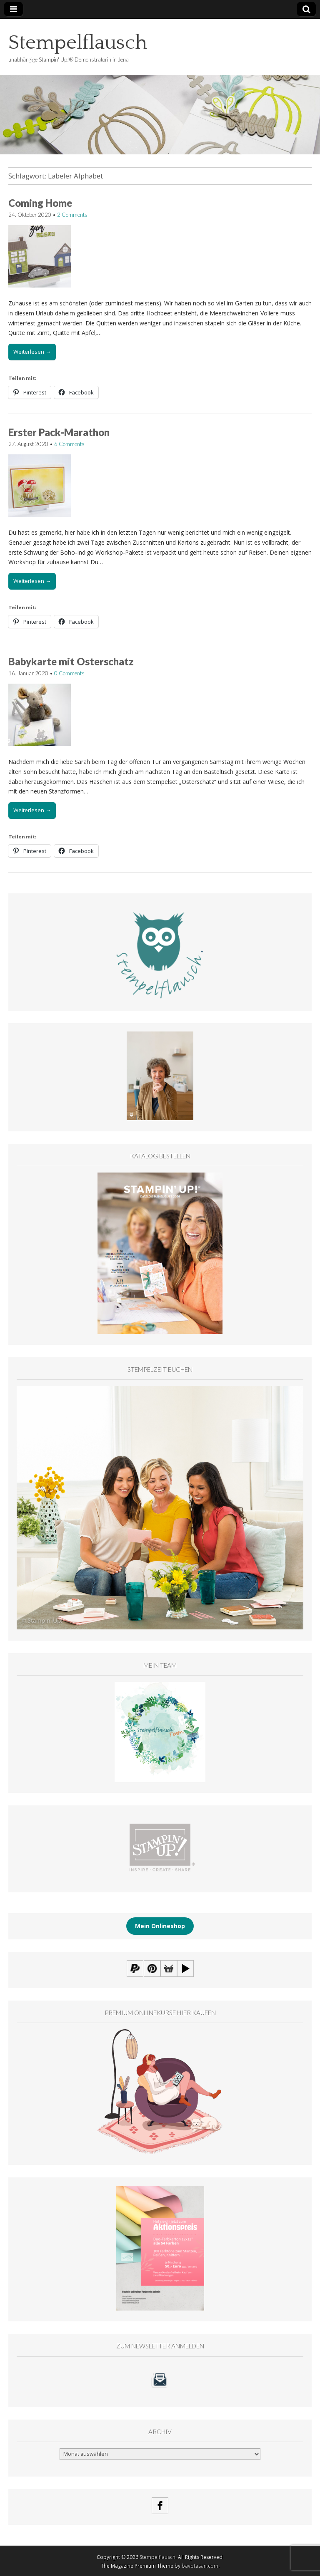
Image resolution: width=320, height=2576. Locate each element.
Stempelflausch (77, 43)
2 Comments (72, 214)
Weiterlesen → (32, 351)
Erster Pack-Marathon (59, 432)
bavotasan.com (200, 2565)
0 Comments (69, 673)
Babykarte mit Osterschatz (71, 661)
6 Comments (69, 444)
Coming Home (40, 203)
